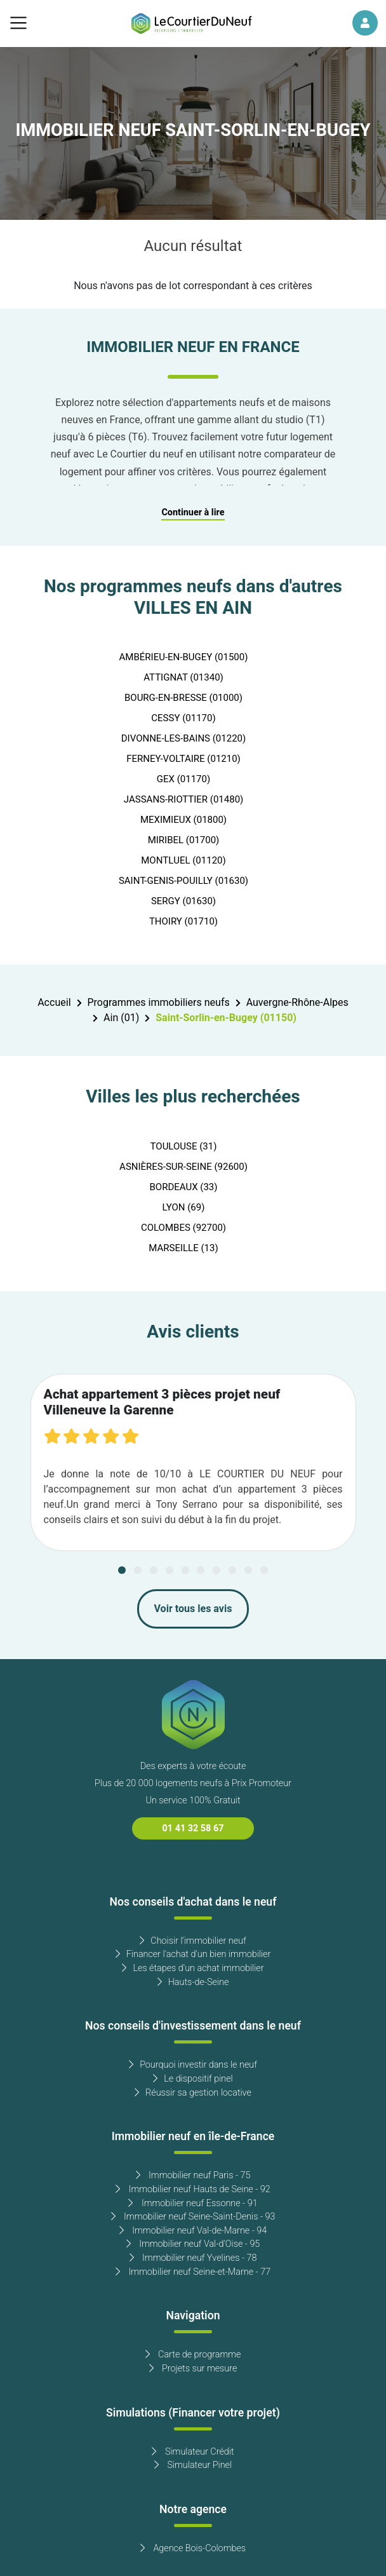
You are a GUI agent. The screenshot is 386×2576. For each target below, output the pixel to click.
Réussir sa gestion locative (193, 2092)
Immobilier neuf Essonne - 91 (192, 2203)
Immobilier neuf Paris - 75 (193, 2175)
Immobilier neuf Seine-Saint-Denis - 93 (193, 2216)
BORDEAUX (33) (183, 1187)
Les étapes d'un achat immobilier (192, 1968)
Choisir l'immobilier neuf (193, 1941)
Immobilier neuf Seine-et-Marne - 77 (193, 2272)
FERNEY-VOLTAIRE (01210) (183, 759)
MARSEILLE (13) (183, 1248)
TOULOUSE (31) (183, 1146)
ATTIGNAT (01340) (183, 677)
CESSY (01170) (183, 718)
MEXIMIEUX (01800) (183, 820)
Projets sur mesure (193, 2368)
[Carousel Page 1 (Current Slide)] (122, 1570)
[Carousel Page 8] (232, 1570)
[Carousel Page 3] (153, 1570)
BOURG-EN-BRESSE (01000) (183, 698)
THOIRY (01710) (183, 921)
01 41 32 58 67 (193, 1828)
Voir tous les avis (193, 1609)
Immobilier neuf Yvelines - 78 (193, 2258)
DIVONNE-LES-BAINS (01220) (183, 738)
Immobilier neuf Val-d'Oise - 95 (193, 2244)
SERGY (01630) (183, 901)
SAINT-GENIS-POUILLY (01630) (183, 881)
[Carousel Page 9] (248, 1570)
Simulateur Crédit (193, 2451)
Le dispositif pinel (192, 2078)
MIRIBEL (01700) (184, 840)
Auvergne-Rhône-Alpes (297, 1002)
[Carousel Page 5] (185, 1570)
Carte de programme (193, 2354)
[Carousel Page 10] (264, 1570)
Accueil (53, 1002)
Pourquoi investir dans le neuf (193, 2064)
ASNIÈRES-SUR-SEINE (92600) (183, 1167)
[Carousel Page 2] (138, 1570)
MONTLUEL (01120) (183, 860)
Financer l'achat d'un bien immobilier (193, 1954)
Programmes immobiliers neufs (159, 1002)
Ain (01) (121, 1018)
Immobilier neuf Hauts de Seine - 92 (193, 2189)
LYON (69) (184, 1207)
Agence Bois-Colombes (193, 2548)
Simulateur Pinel (193, 2465)
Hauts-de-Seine (193, 1982)
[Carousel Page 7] (216, 1570)
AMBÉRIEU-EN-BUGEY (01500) (183, 657)
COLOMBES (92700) (183, 1228)
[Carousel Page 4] (169, 1570)
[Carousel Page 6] (200, 1570)
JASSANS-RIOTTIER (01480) (184, 799)
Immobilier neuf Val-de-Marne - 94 (193, 2230)
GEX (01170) (183, 779)
